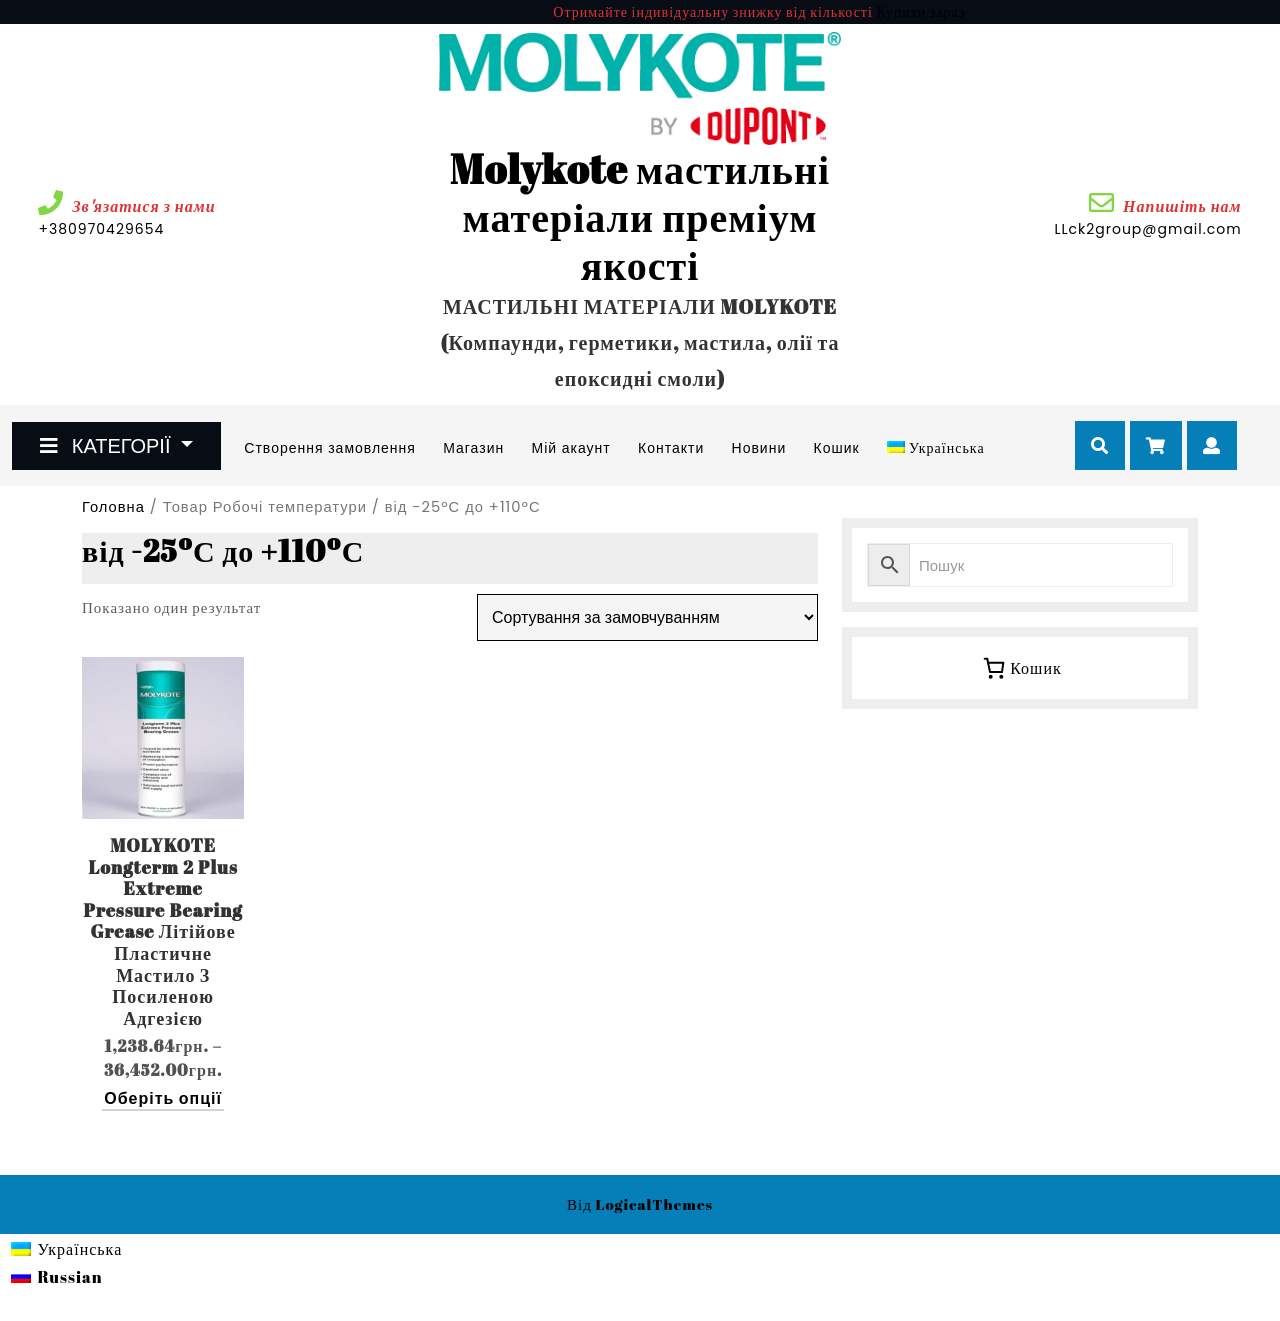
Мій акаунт (570, 448)
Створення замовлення (330, 448)
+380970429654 (161, 229)
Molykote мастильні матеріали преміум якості (640, 217)
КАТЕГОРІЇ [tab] (107, 446)
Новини (759, 448)
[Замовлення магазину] (647, 617)
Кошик (837, 448)
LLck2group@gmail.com (1147, 229)
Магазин (473, 448)
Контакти (671, 448)
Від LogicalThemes (640, 1204)
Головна (113, 507)
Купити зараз (920, 11)
